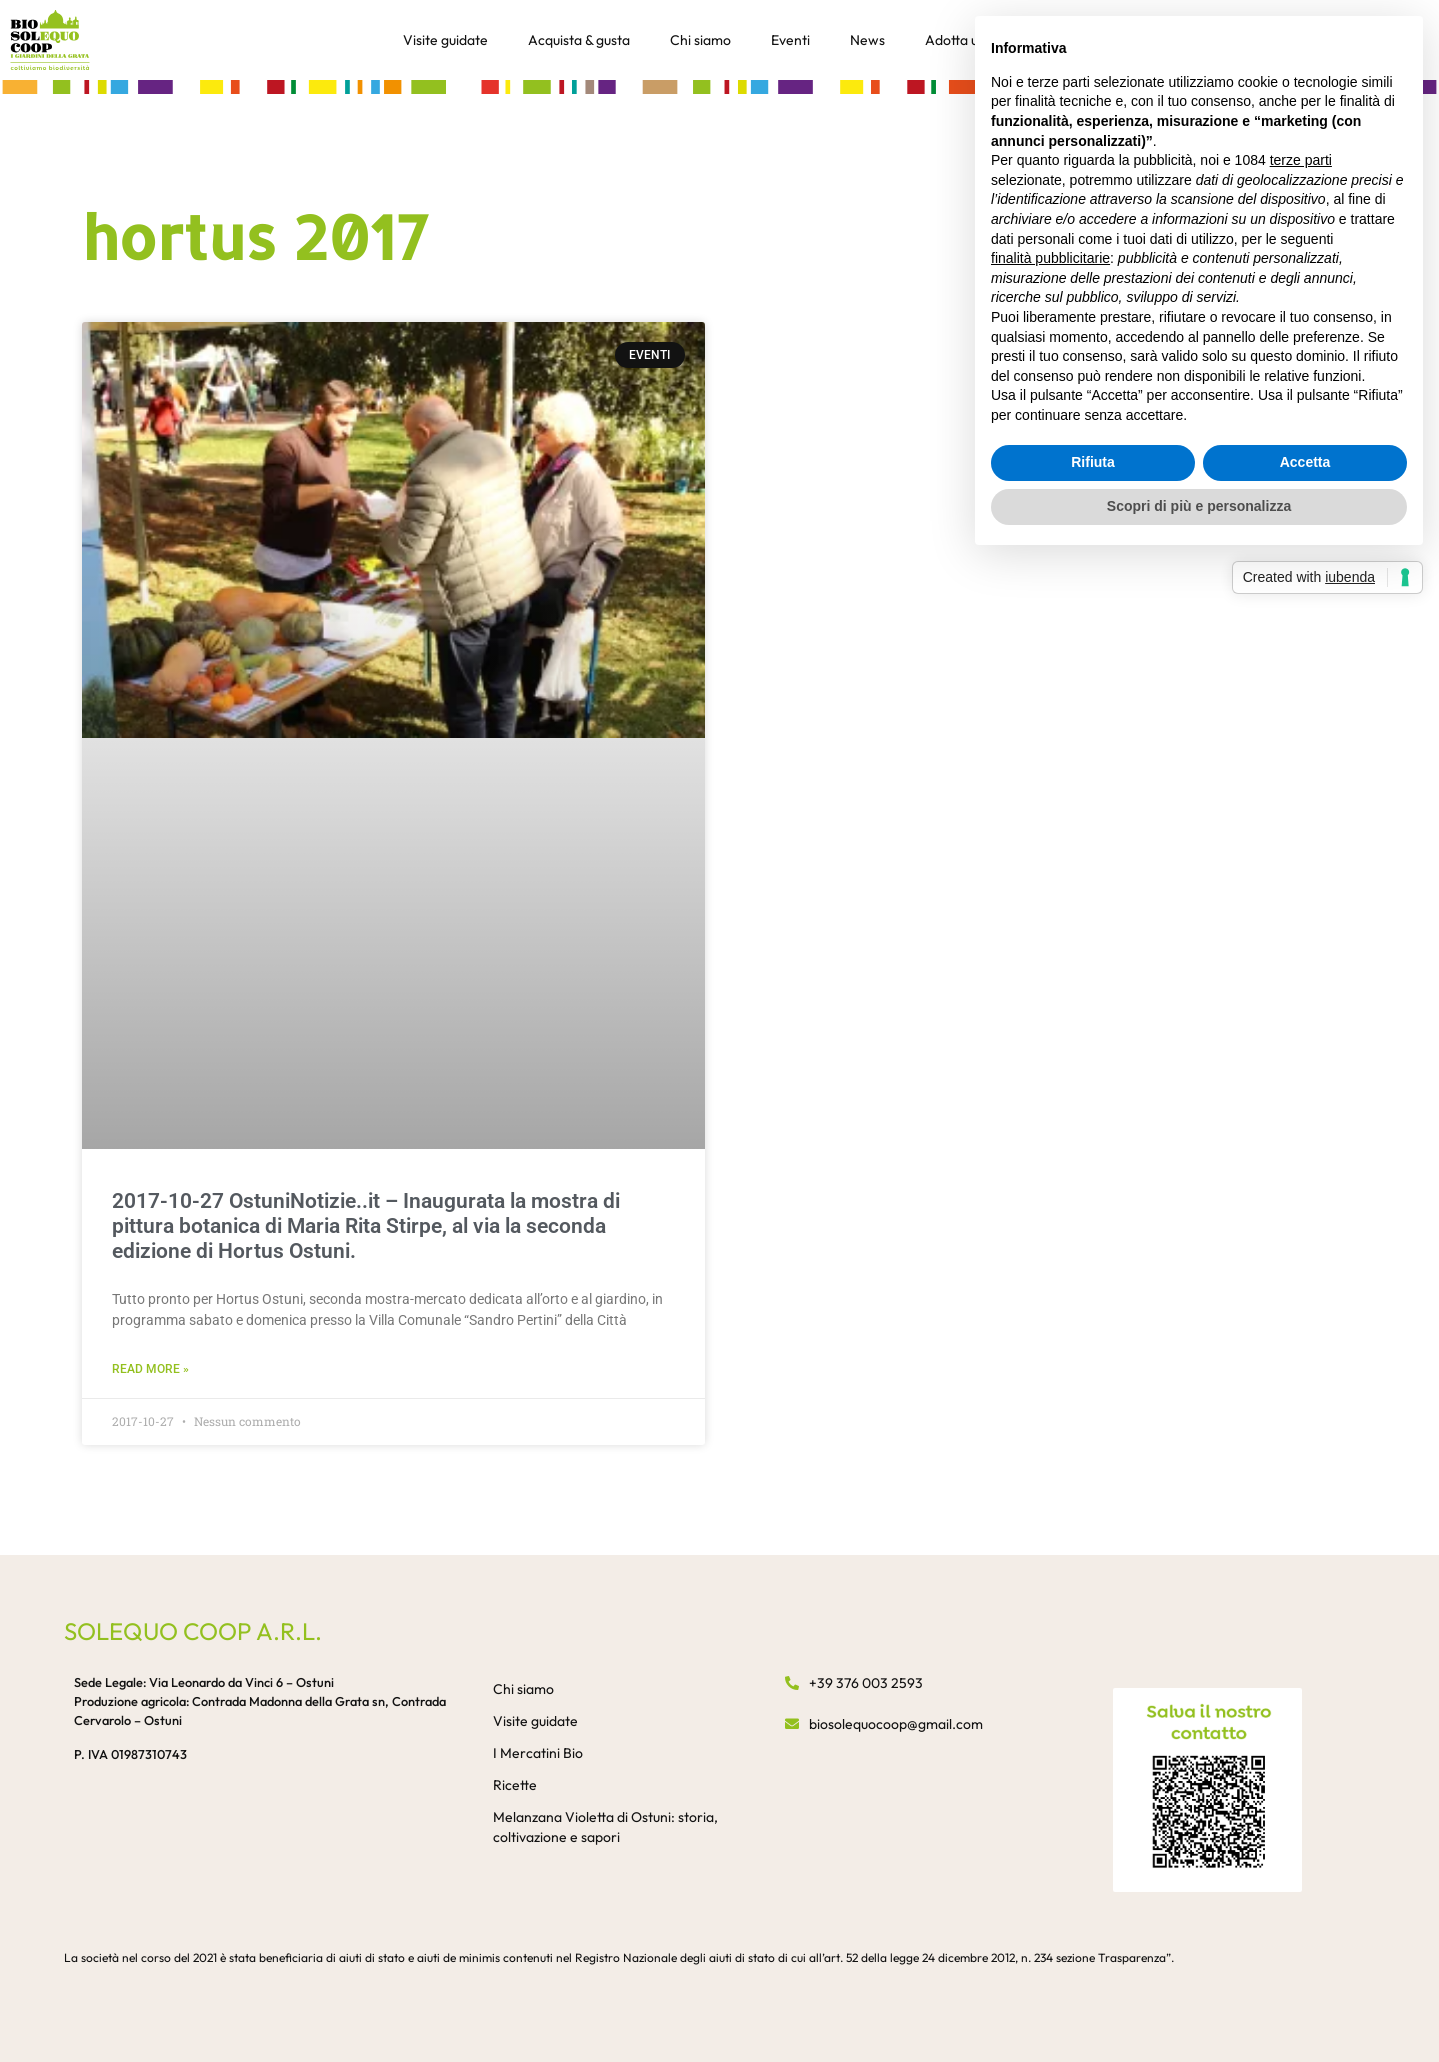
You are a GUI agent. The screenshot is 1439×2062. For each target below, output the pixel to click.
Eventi (790, 40)
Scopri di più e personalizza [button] (1199, 506)
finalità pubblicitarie (1050, 258)
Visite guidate (445, 40)
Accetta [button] (1305, 462)
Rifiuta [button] (1093, 462)
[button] (719, 86)
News (867, 40)
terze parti (1301, 160)
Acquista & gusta (579, 40)
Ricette (515, 1785)
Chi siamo (700, 40)
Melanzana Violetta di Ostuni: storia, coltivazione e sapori (605, 1827)
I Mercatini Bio (538, 1753)
